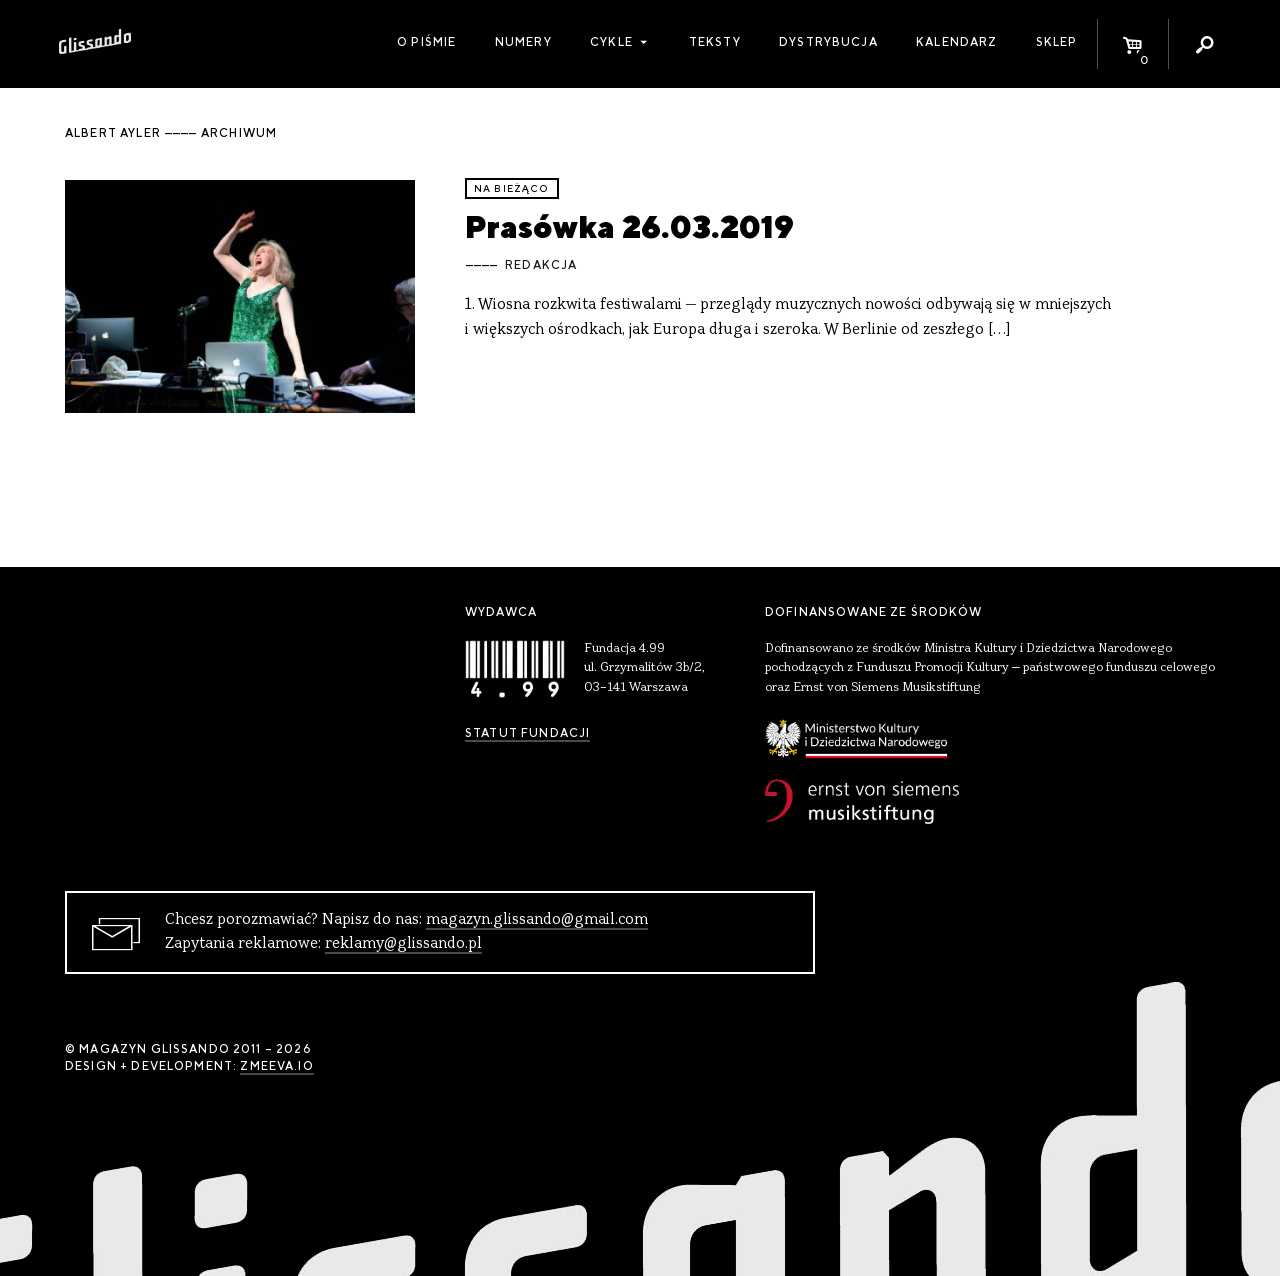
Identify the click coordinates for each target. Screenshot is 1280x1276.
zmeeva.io (276, 1066)
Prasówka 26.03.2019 (629, 226)
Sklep (1057, 42)
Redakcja (541, 265)
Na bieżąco (512, 188)
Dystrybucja (828, 42)
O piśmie (426, 42)
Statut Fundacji (527, 733)
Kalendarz (956, 42)
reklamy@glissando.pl (403, 944)
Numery (523, 42)
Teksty (715, 42)
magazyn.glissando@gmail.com (537, 920)
